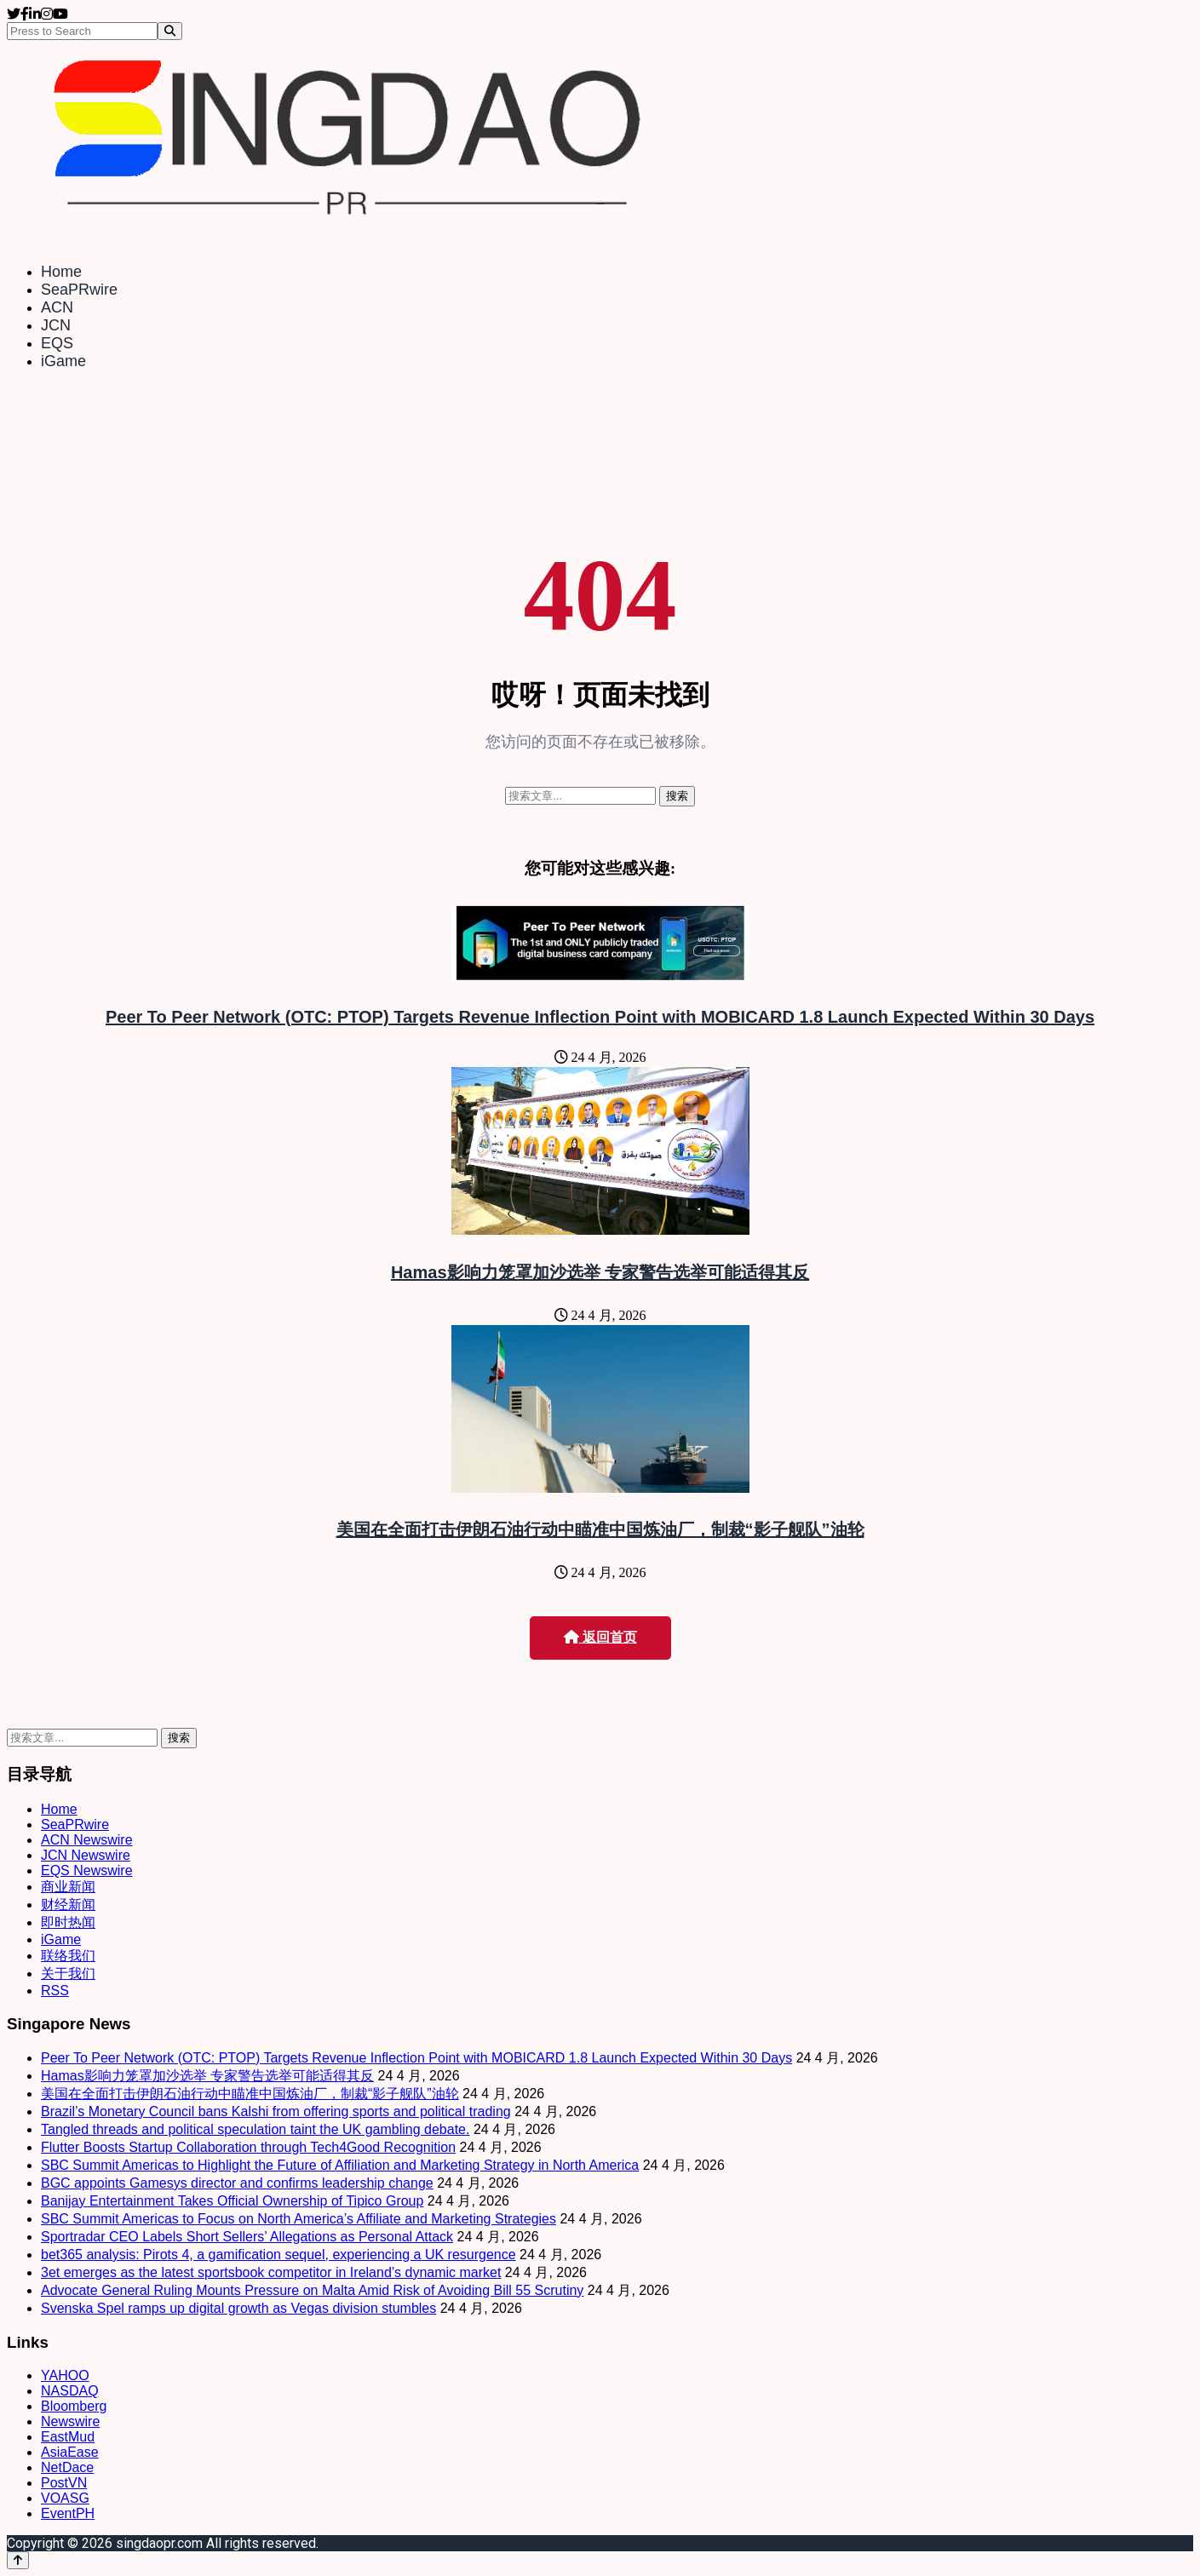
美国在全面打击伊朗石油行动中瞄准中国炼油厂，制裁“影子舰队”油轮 (600, 1529)
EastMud (68, 2437)
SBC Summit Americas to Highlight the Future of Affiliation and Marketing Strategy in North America (340, 2165)
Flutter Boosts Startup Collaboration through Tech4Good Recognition (248, 2147)
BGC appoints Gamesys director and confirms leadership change (237, 2183)
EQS (57, 343)
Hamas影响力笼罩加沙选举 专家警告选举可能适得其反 (600, 1272)
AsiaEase (70, 2452)
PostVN (64, 2483)
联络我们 (68, 1955)
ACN (57, 307)
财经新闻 (68, 1904)
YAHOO (65, 2375)
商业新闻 (68, 1886)
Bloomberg (73, 2406)
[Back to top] (18, 2560)
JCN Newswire (85, 1855)
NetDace (67, 2467)
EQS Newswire (87, 1870)
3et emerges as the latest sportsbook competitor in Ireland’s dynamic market (271, 2272)
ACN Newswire (87, 1840)
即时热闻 (68, 1922)
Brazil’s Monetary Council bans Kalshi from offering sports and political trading (276, 2111)
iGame (63, 361)
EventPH (68, 2513)
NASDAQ (70, 2391)
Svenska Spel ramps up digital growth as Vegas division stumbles (238, 2308)
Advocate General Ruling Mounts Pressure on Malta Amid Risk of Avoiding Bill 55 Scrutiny (312, 2290)
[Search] (170, 31)
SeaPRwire (79, 289)
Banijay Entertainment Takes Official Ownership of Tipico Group (232, 2201)
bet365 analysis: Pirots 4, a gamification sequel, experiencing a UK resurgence (278, 2254)
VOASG (65, 2498)
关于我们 (68, 1973)
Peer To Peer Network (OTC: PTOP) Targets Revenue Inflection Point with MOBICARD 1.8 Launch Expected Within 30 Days (600, 1016)
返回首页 (600, 1637)
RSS (55, 1990)
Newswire (70, 2421)
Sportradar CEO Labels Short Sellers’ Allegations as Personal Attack (247, 2236)
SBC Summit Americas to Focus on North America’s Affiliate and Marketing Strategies (298, 2219)
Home (61, 271)
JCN (56, 325)
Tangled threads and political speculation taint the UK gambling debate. (255, 2129)
